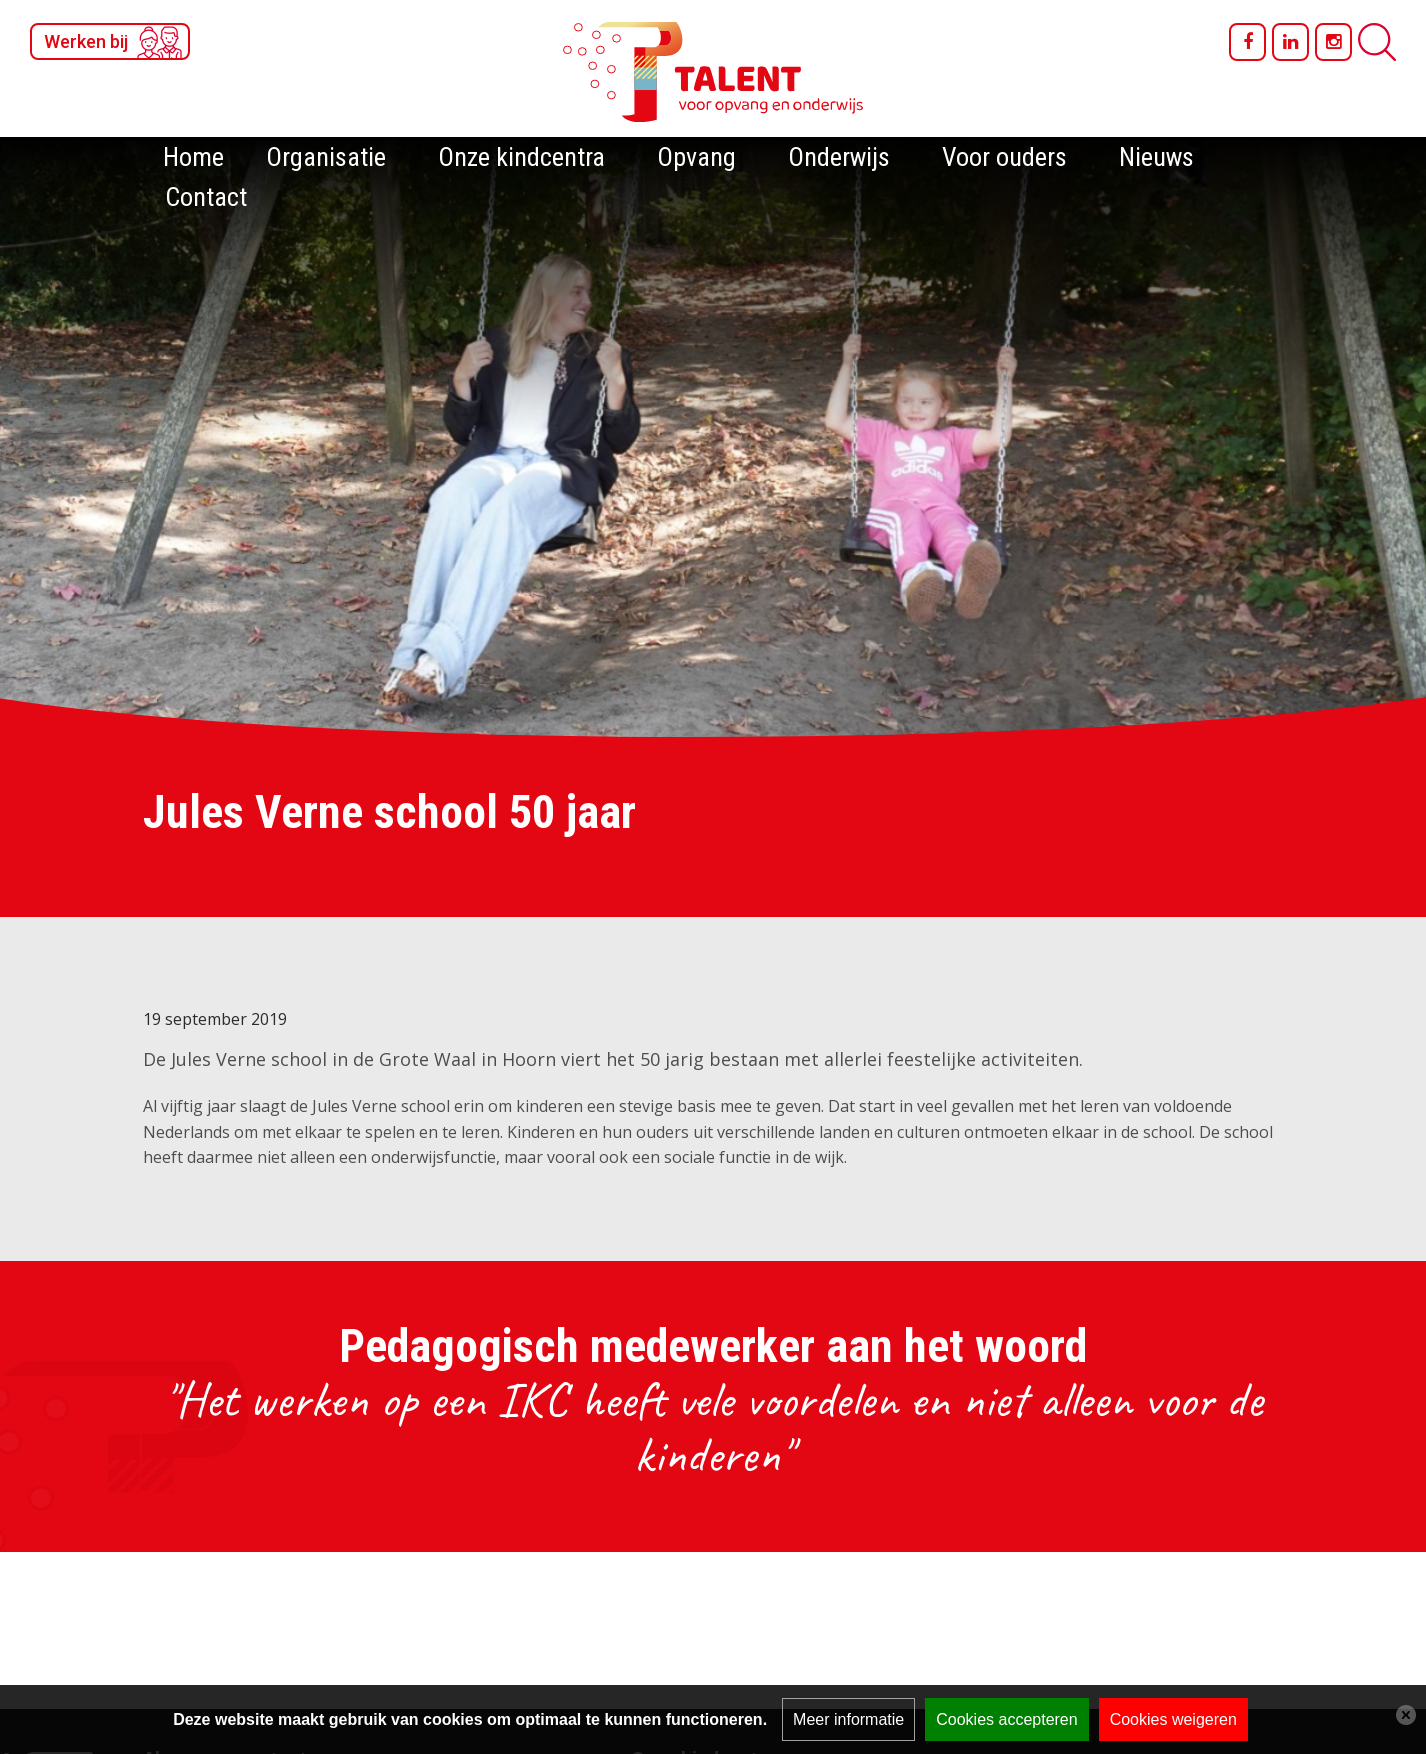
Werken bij (86, 41)
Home (193, 157)
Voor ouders (1004, 157)
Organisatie (326, 157)
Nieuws (1156, 157)
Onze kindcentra (521, 157)
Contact (206, 197)
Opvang (696, 157)
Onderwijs (839, 157)
